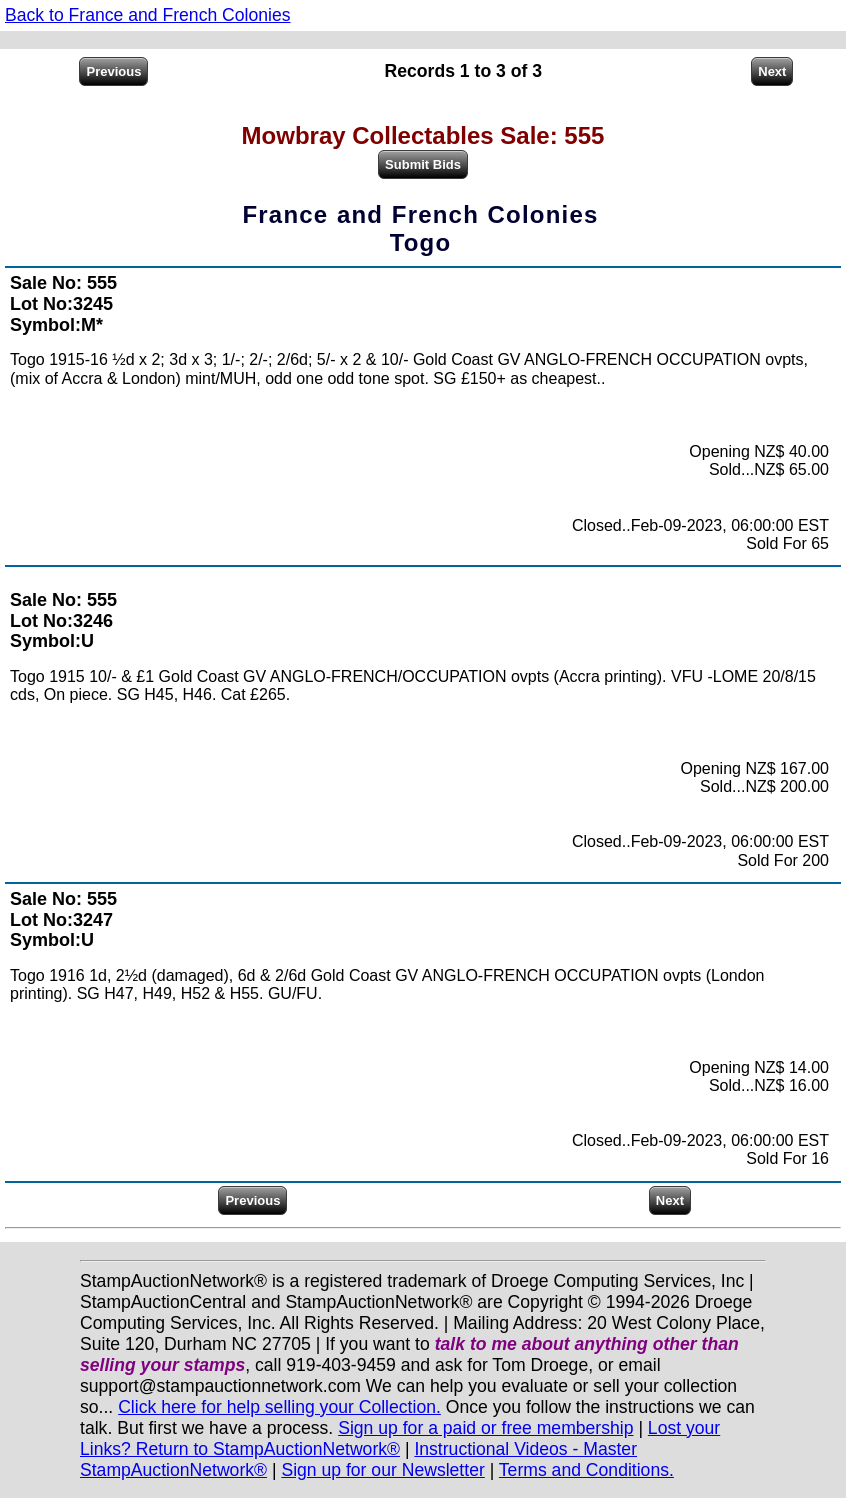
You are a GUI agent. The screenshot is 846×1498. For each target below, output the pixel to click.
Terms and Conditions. (586, 1470)
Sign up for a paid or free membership (485, 1428)
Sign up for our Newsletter (382, 1470)
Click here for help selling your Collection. (279, 1407)
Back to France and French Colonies (148, 15)
